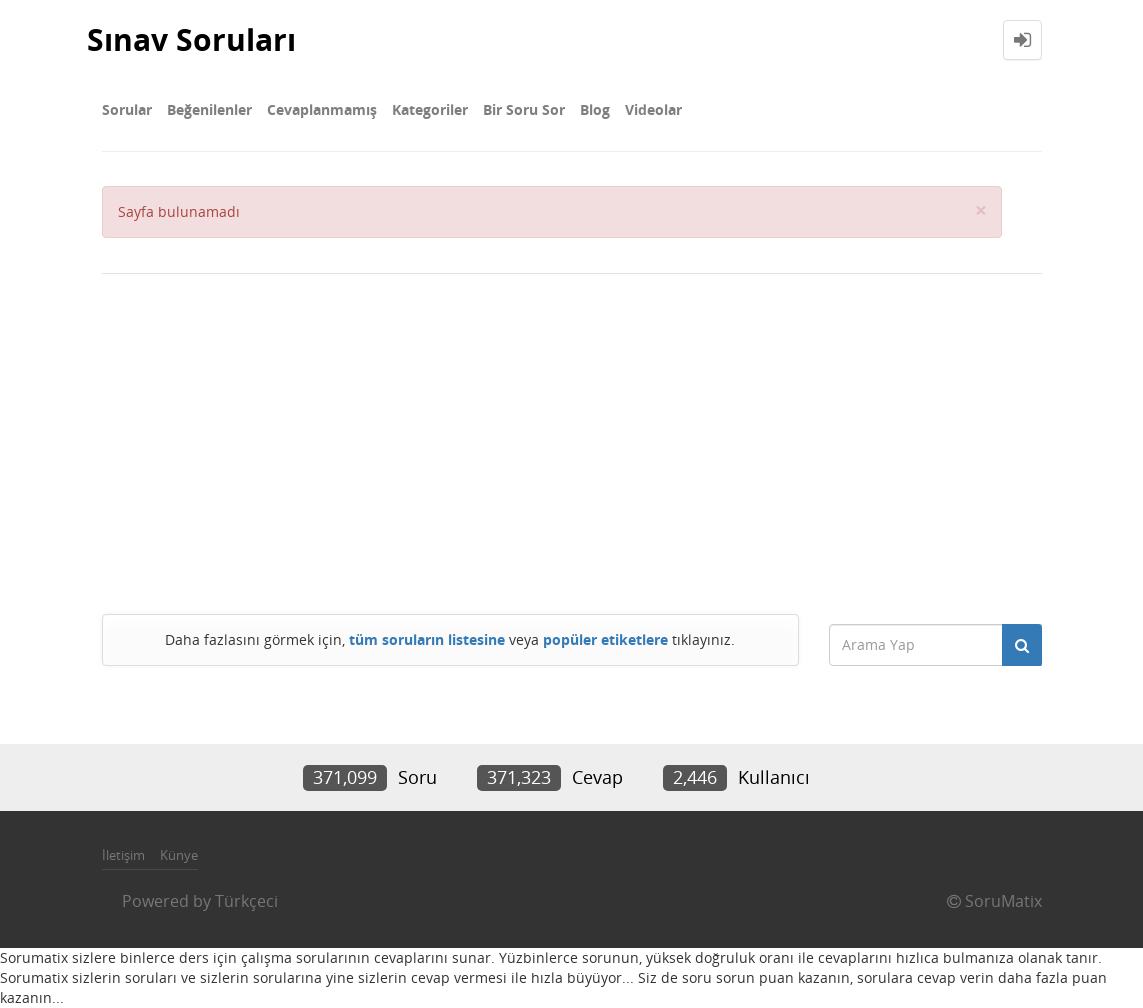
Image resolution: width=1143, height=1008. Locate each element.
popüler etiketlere (605, 639)
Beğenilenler (209, 109)
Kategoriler (430, 109)
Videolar (653, 109)
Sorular (127, 109)
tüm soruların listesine (427, 639)
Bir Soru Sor (524, 109)
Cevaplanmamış (322, 109)
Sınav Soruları (191, 39)
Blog (595, 109)
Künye (179, 855)
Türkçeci (246, 901)
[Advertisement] (572, 444)
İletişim (123, 855)
